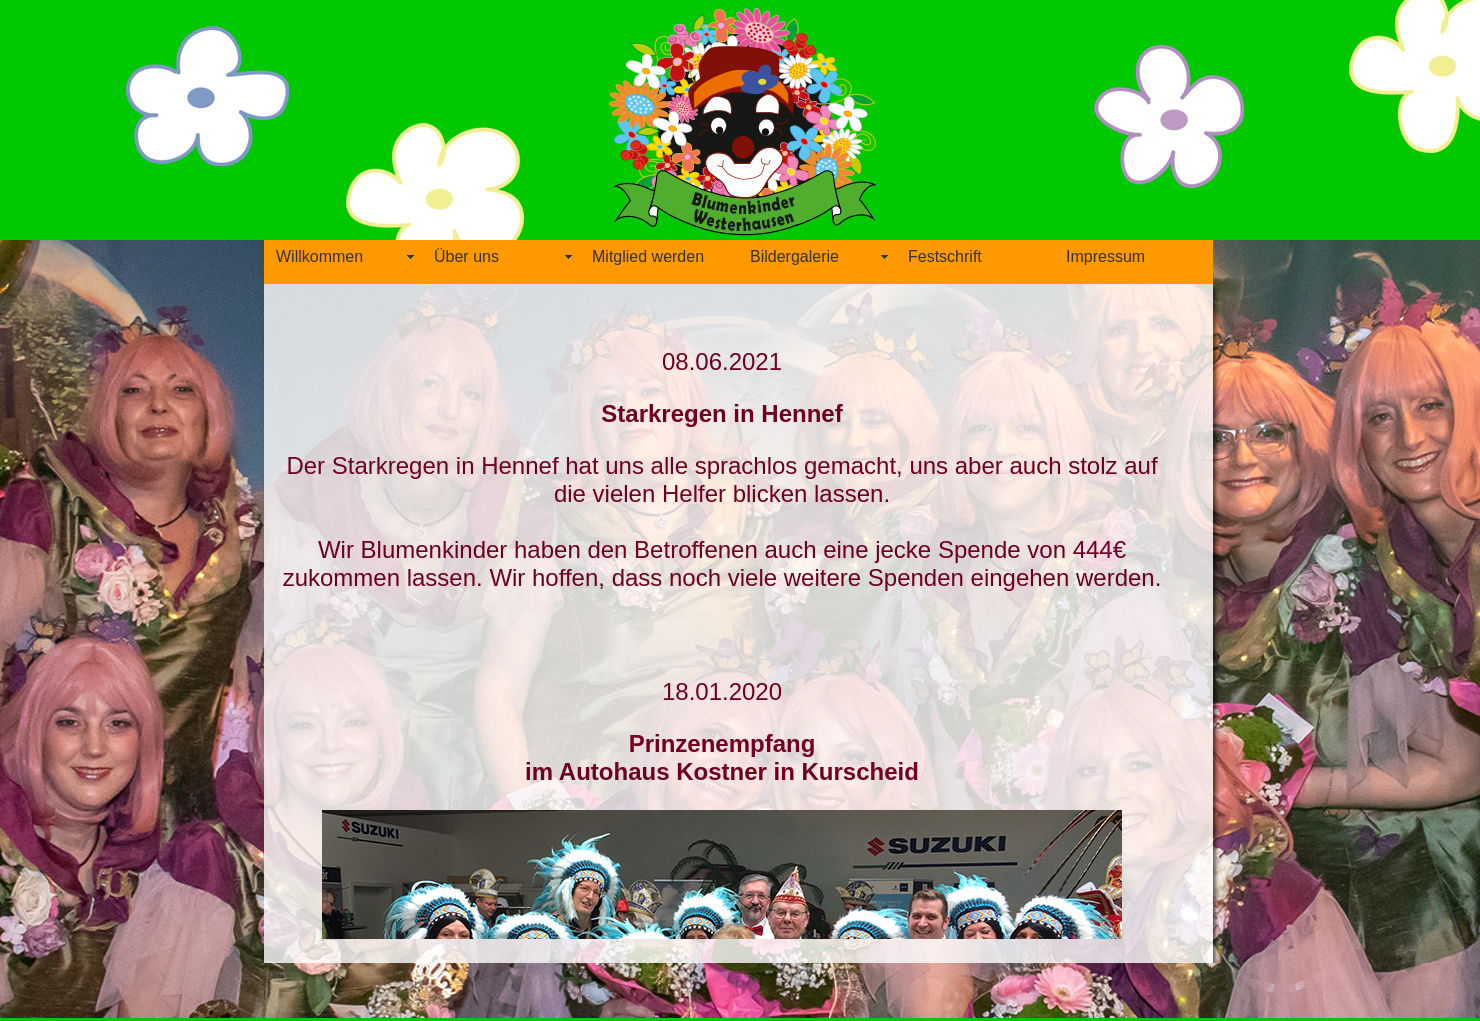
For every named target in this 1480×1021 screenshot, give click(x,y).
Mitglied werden (648, 256)
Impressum (1105, 256)
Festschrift (945, 256)
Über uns (466, 256)
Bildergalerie (794, 256)
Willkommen (319, 256)
